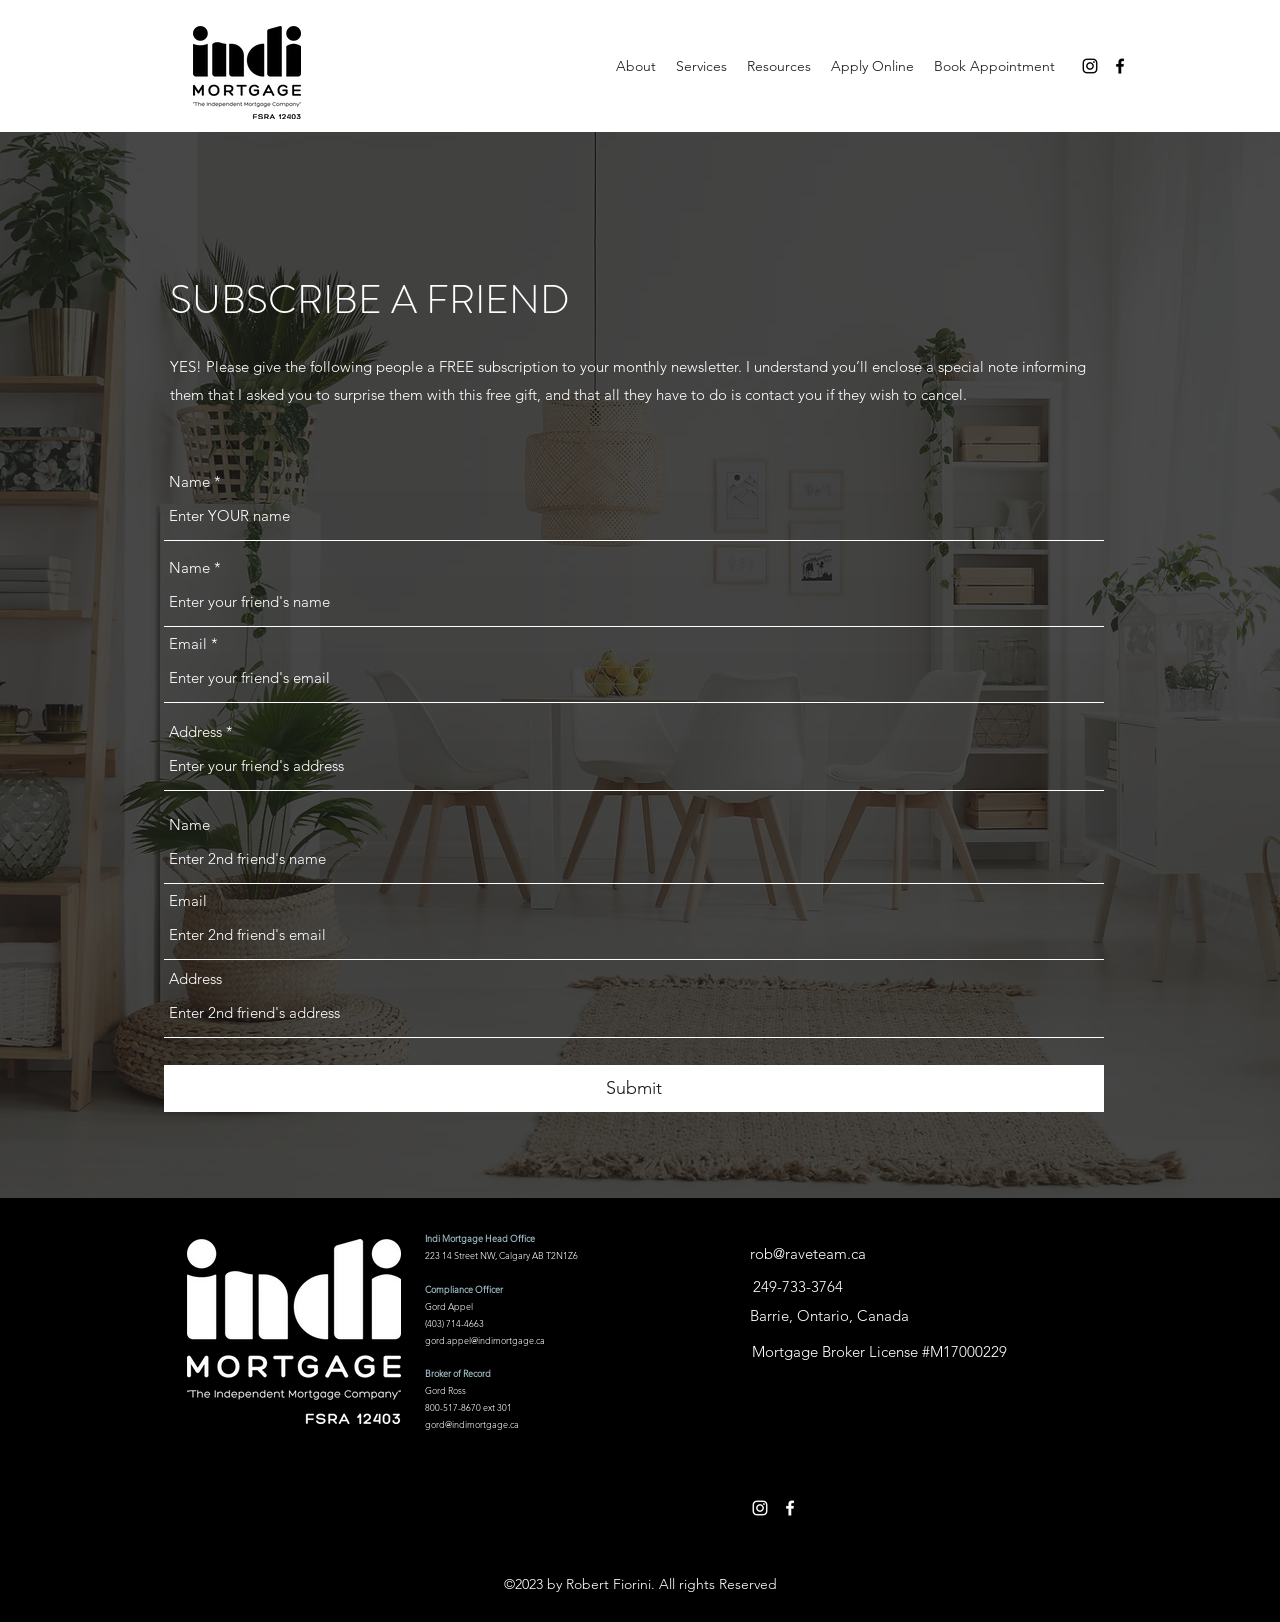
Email (188, 643)
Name (189, 481)
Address (195, 731)
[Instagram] (1090, 66)
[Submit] (634, 1088)
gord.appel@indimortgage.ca (485, 1340)
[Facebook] (1120, 66)
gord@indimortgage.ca (472, 1424)
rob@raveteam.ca (808, 1253)
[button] (779, 66)
